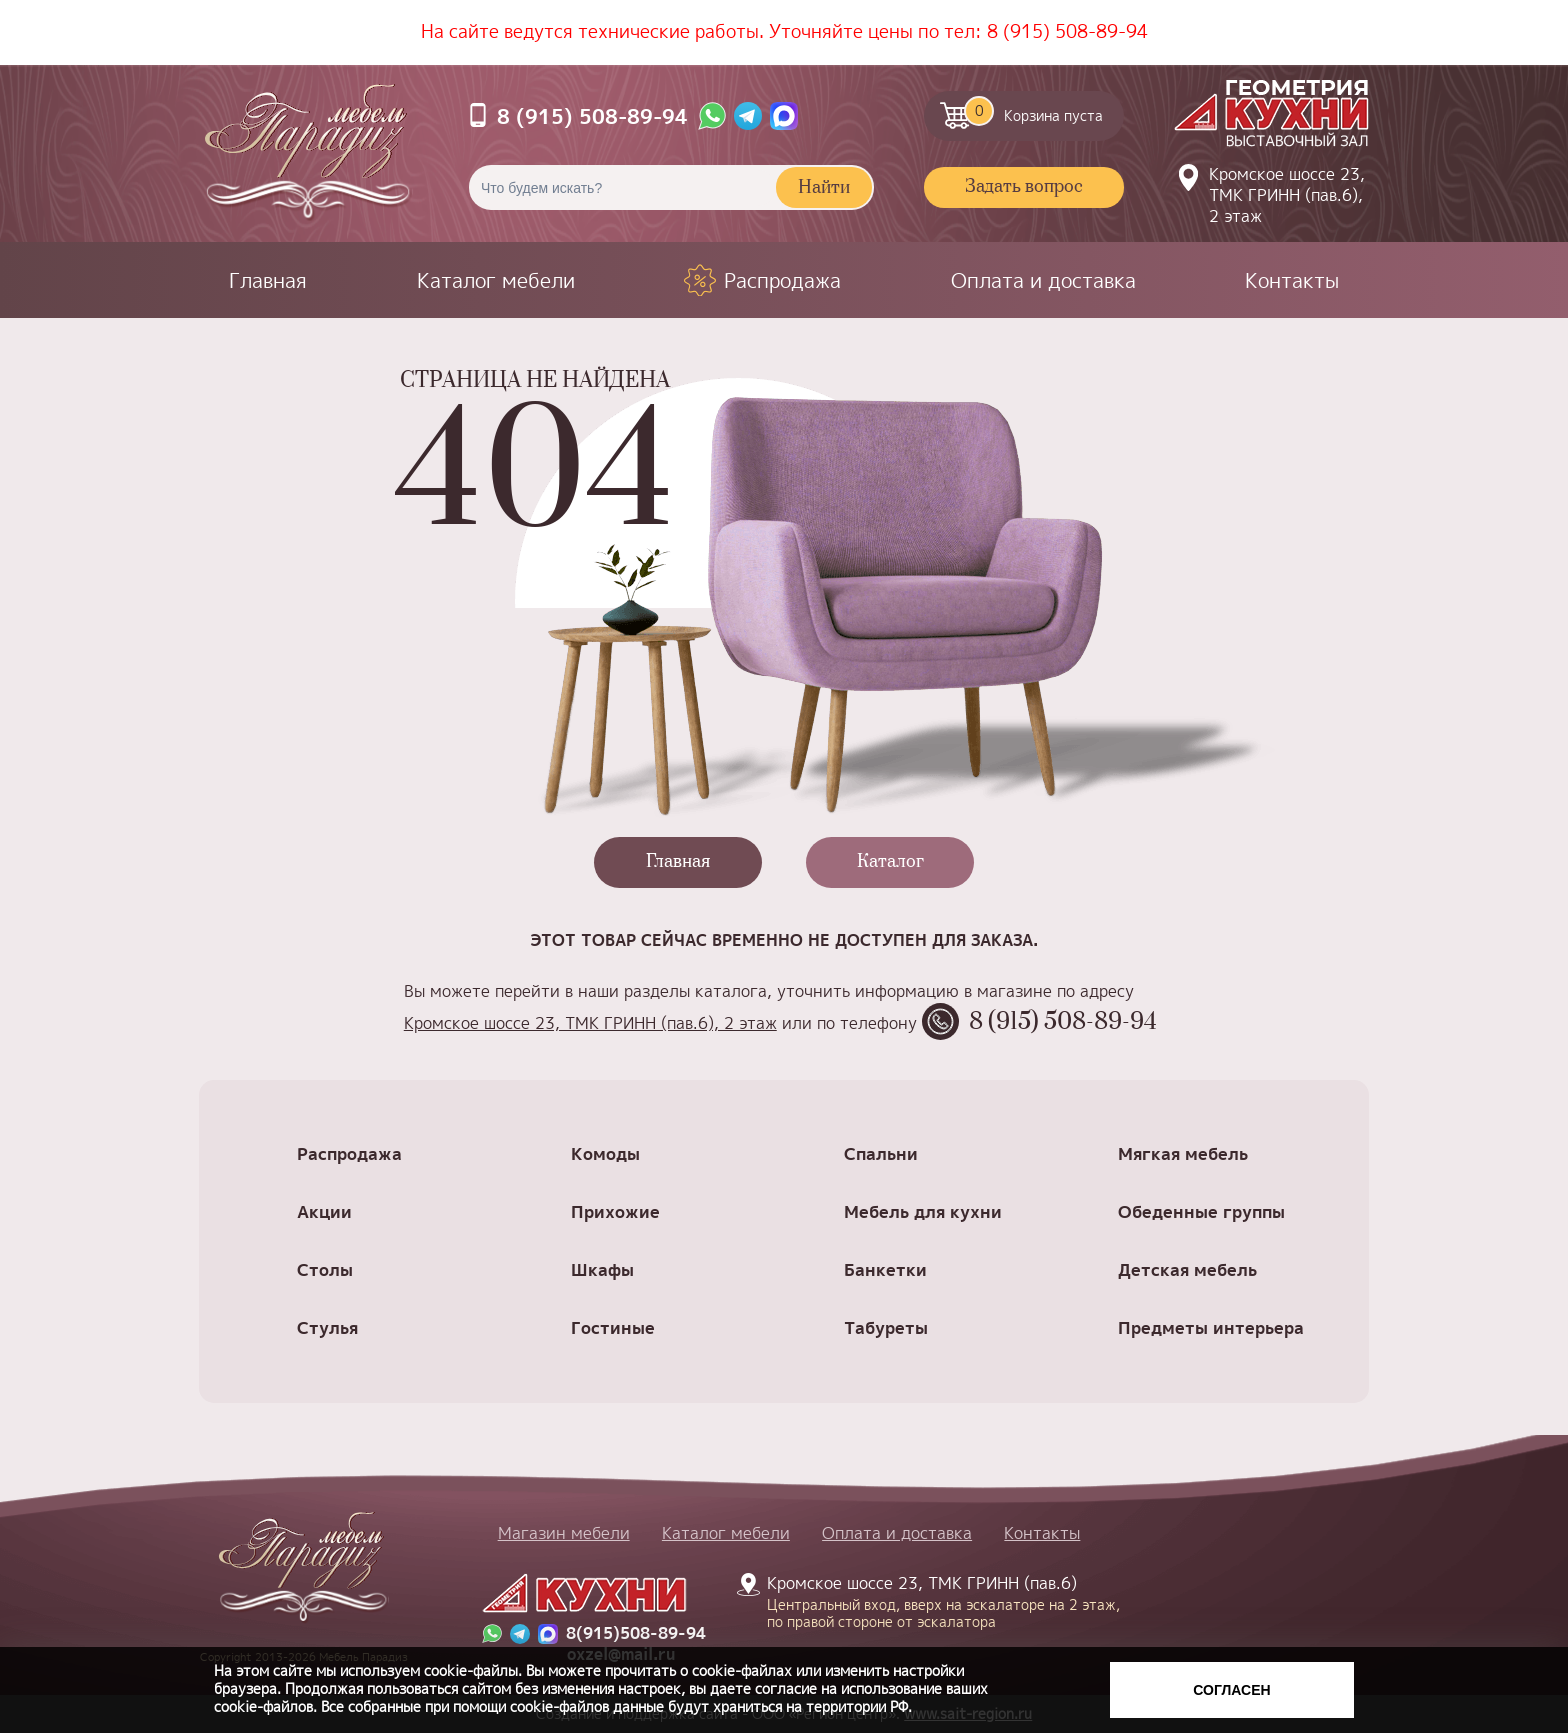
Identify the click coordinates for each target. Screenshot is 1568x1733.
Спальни (881, 1153)
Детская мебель (1187, 1269)
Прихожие (615, 1211)
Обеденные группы (1201, 1211)
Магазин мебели (564, 1533)
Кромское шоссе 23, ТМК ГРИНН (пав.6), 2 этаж (1287, 195)
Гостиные (613, 1327)
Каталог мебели (496, 280)
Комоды (605, 1153)
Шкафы (602, 1269)
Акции (324, 1211)
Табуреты (886, 1327)
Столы (325, 1269)
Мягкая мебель (1183, 1153)
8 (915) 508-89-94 (1067, 31)
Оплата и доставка (1043, 280)
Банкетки (885, 1269)
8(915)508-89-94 (636, 1633)
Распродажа (782, 280)
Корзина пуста (1033, 111)
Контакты (1292, 280)
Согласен (1231, 1690)
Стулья (327, 1327)
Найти (824, 188)
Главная (268, 280)
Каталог (890, 862)
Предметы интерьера (1211, 1327)
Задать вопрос (1024, 187)
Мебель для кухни (923, 1211)
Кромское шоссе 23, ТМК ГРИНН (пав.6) (932, 1601)
